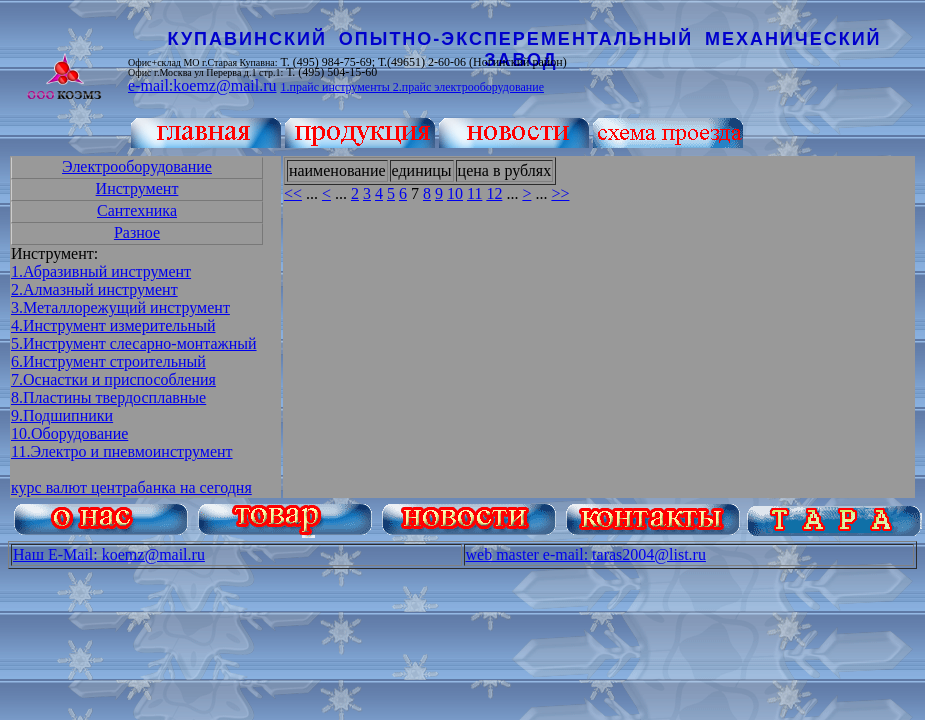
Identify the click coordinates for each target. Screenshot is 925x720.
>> (560, 193)
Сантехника (137, 210)
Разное (137, 232)
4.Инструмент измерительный (113, 325)
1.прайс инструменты (336, 87)
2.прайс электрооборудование (468, 87)
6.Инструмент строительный (108, 361)
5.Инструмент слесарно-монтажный (134, 343)
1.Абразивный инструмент (101, 271)
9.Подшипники (62, 415)
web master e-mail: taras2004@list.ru (586, 554)
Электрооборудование (137, 166)
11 (474, 193)
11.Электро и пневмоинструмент (122, 451)
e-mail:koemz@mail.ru (202, 85)
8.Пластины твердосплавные (108, 397)
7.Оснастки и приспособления (113, 379)
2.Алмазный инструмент (94, 289)
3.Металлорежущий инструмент (120, 307)
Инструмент (137, 188)
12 (494, 193)
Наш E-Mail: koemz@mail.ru (109, 554)
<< (293, 193)
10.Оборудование (69, 433)
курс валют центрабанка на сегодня (131, 487)
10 (455, 193)
